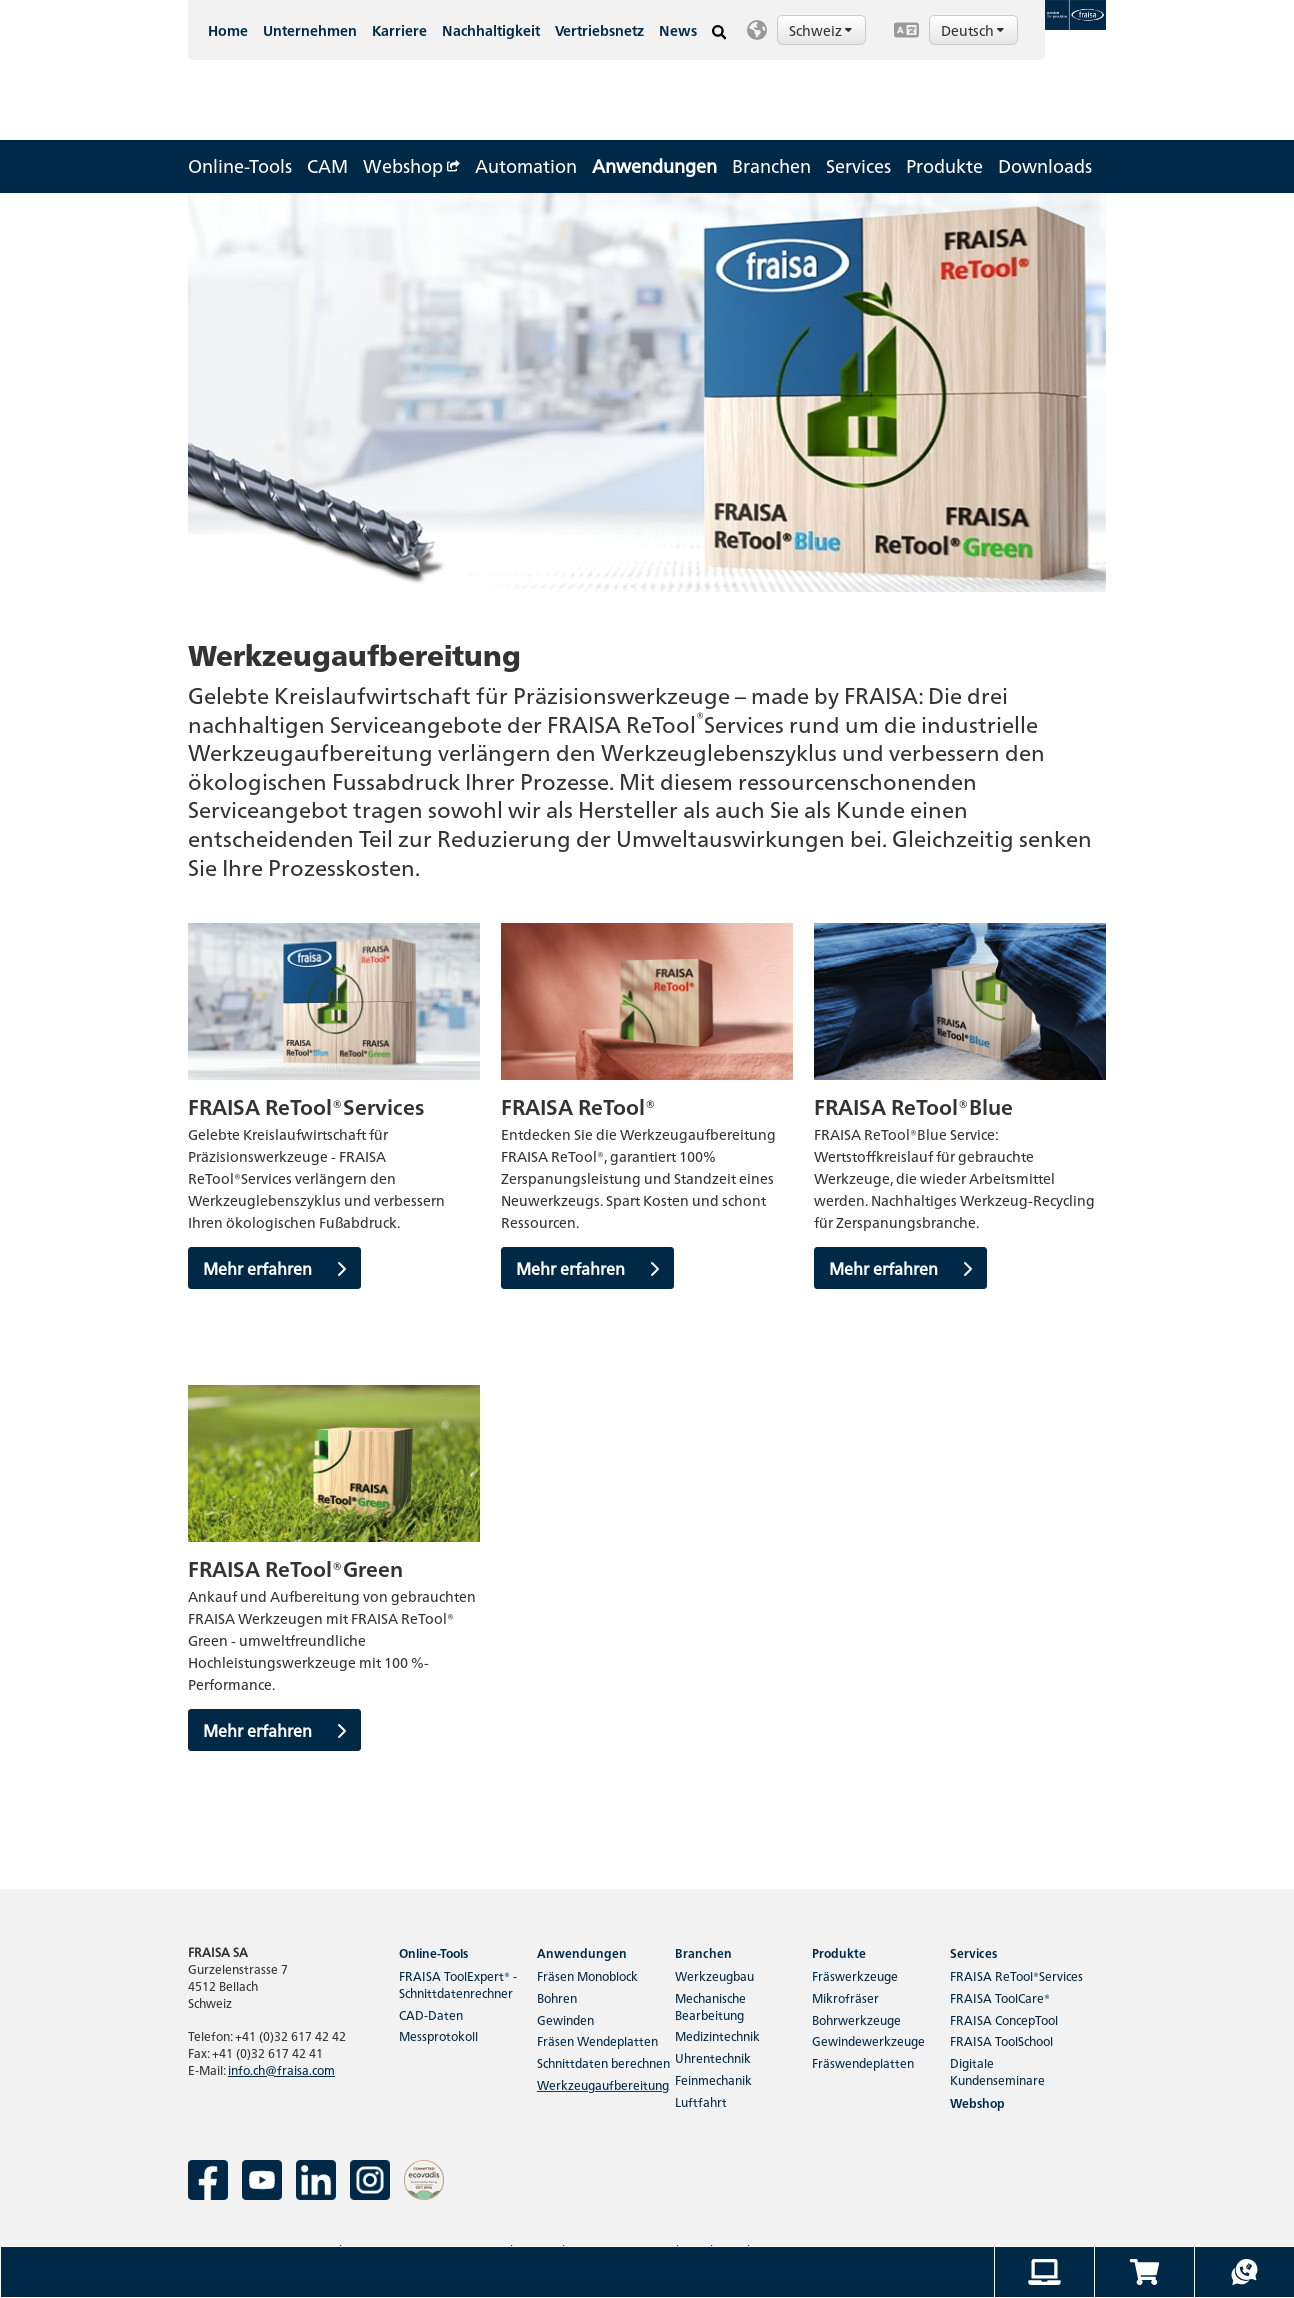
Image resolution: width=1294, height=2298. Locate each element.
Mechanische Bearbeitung (710, 2006)
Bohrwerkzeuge (856, 2019)
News (678, 30)
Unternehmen (310, 30)
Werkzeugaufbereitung (603, 2084)
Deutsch (974, 30)
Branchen (771, 165)
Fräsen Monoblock (587, 1975)
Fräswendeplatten (863, 2062)
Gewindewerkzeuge (868, 2040)
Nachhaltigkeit (491, 30)
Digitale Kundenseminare (997, 2071)
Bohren (557, 1997)
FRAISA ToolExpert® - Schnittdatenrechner (458, 1984)
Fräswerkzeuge (855, 1975)
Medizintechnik (717, 2035)
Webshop (411, 165)
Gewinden (565, 2019)
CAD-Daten (431, 2014)
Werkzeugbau (714, 1975)
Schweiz (822, 30)
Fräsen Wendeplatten (597, 2040)
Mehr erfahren (274, 1268)
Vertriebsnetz (599, 30)
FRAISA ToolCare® (1000, 1997)
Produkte (944, 165)
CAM (327, 165)
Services (858, 165)
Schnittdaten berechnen (603, 2062)
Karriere (399, 30)
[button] (810, 30)
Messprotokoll (438, 2035)
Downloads (1045, 165)
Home (228, 30)
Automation (526, 165)
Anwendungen (654, 165)
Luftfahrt (701, 2101)
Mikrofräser (845, 1997)
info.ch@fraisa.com (281, 2069)
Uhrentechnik (713, 2057)
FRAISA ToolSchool (1001, 2040)
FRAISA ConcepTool (1004, 2019)
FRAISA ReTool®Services (1016, 1975)
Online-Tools (240, 165)
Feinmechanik (713, 2079)
